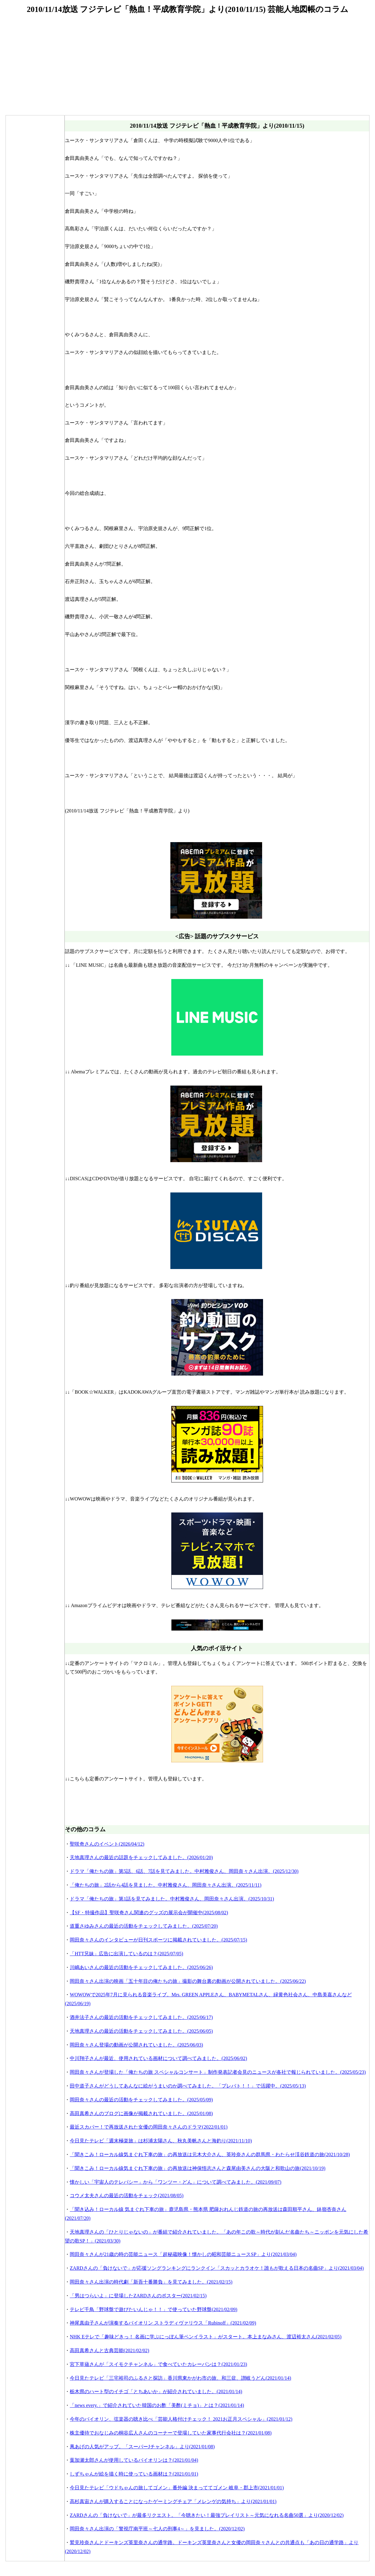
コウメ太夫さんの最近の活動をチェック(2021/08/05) (127, 2195)
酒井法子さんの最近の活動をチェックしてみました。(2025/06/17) (141, 2017)
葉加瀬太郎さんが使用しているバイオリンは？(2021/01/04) (134, 2460)
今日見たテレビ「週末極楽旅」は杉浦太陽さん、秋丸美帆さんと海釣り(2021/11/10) (161, 2140)
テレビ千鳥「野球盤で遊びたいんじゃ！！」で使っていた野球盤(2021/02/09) (153, 2309)
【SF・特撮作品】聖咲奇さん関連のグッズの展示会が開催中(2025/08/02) (149, 1912)
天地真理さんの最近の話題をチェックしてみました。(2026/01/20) (141, 1857)
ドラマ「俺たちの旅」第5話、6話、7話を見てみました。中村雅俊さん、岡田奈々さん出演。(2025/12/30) (184, 1871)
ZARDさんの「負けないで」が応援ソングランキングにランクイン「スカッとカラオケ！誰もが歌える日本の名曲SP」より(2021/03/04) (217, 2268)
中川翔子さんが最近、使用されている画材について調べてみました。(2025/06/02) (158, 2058)
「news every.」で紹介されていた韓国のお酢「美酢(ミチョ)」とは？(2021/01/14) (157, 2405)
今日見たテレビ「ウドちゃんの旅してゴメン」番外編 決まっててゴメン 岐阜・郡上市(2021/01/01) (177, 2487)
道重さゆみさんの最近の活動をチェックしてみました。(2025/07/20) (144, 1926)
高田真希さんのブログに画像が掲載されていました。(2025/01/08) (141, 2113)
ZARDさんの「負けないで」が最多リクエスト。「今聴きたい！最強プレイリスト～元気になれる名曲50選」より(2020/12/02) (206, 2515)
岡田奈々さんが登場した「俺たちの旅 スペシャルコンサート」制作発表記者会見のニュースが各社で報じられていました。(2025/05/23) (218, 2072)
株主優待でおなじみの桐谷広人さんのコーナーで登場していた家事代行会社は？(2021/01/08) (171, 2432)
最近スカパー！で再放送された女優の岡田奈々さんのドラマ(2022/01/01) (149, 2127)
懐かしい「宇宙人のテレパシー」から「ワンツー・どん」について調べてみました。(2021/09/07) (175, 2182)
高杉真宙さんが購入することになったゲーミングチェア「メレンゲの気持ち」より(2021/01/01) (173, 2501)
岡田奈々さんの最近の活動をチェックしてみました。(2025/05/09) (141, 2099)
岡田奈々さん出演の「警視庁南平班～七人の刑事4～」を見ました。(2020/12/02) (157, 2528)
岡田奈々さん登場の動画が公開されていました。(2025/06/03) (136, 2044)
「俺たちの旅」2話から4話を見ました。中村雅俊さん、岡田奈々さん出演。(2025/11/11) (165, 1885)
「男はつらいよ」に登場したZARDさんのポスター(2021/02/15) (138, 2295)
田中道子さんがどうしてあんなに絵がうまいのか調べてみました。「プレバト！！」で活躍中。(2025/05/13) (188, 2085)
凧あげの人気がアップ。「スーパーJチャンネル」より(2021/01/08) (142, 2446)
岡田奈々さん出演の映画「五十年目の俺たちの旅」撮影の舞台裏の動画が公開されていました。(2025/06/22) (188, 1981)
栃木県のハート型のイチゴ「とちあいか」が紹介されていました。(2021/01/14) (156, 2391)
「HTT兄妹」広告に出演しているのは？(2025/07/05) (126, 1953)
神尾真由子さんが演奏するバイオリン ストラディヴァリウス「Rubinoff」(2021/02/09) (163, 2323)
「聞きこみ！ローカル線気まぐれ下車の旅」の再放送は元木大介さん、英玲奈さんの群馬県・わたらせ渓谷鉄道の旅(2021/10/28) (210, 2154)
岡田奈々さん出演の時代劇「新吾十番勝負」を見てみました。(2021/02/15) (151, 2281)
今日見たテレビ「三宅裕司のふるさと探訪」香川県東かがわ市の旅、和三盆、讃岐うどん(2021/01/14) (180, 2378)
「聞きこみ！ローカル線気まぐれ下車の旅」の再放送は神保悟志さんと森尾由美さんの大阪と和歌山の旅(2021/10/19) (197, 2168)
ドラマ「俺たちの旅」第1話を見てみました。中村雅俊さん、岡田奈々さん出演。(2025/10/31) (172, 1898)
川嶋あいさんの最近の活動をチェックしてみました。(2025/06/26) (141, 1967)
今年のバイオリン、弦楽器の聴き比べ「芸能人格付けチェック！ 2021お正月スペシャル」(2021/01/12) (181, 2419)
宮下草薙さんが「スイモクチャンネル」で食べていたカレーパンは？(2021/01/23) (158, 2364)
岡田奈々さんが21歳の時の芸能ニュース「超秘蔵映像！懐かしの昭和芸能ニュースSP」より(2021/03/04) (183, 2254)
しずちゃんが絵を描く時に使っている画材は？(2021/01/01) (134, 2473)
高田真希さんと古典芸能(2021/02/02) (109, 2350)
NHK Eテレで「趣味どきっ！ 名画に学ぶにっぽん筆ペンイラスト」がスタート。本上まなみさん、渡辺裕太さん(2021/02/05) (205, 2336)
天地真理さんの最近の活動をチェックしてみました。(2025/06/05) (141, 2031)
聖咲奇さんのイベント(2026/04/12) (107, 1844)
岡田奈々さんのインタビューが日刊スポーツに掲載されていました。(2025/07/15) (158, 1939)
